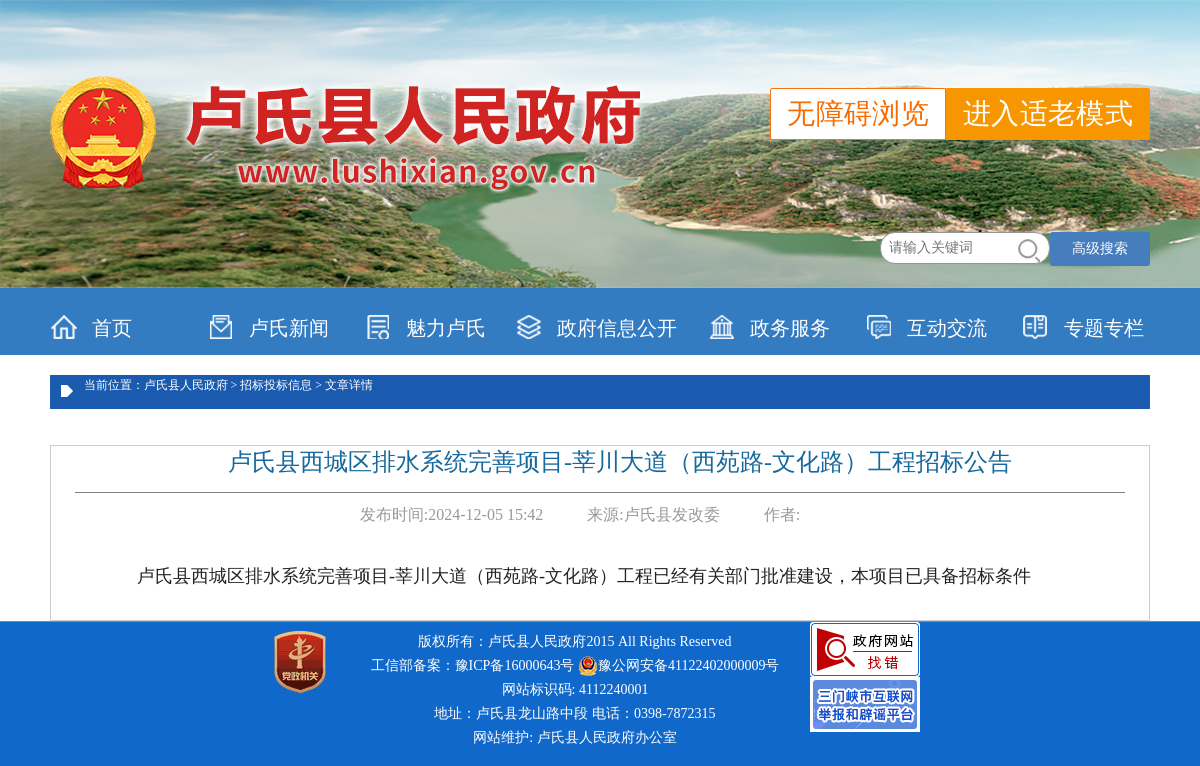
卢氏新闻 (268, 327)
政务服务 (769, 327)
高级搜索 (1100, 248)
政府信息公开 (596, 327)
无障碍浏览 (858, 113)
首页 (91, 327)
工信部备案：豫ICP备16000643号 (473, 665)
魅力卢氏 (425, 327)
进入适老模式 (1048, 113)
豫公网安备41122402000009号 (678, 666)
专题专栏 (1083, 327)
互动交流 (926, 327)
